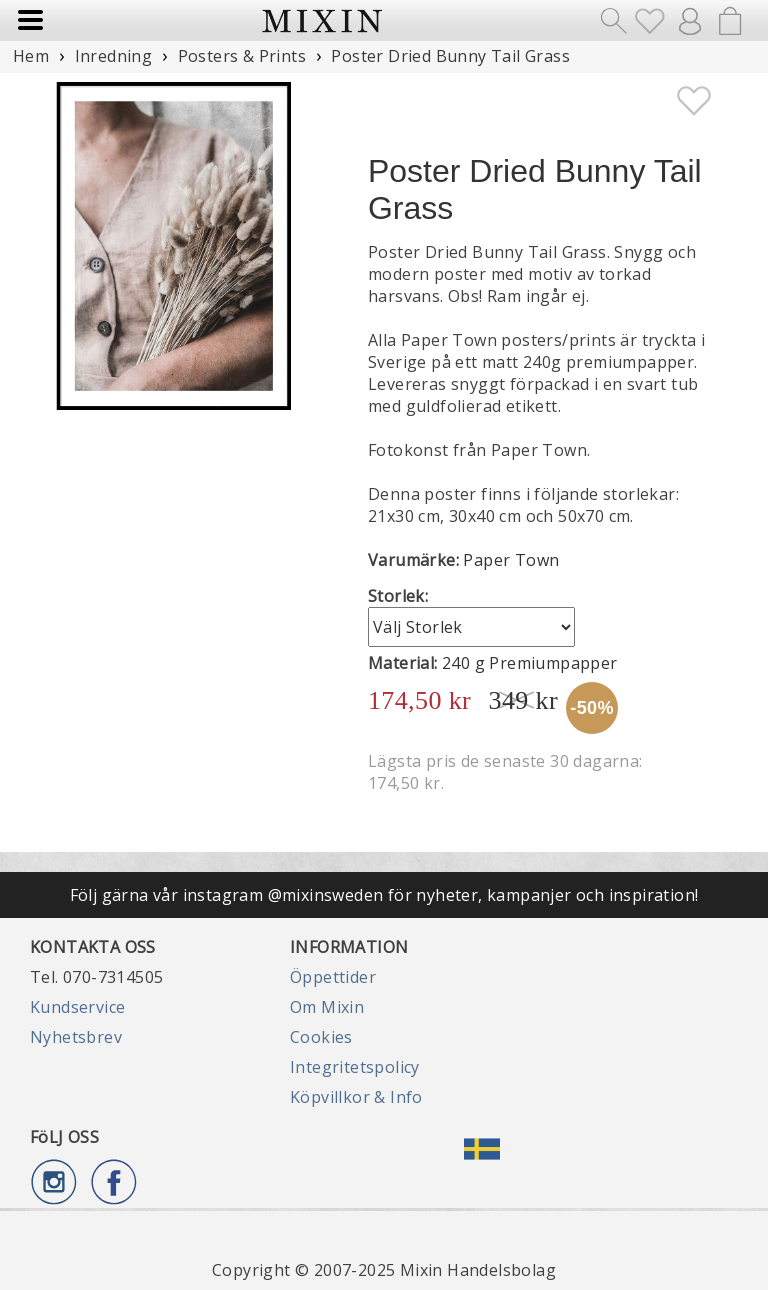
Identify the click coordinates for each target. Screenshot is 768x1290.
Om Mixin (327, 1007)
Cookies (321, 1037)
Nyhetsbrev (76, 1037)
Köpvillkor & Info (356, 1097)
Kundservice (77, 1007)
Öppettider (333, 977)
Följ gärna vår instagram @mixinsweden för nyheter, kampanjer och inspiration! (384, 895)
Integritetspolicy (355, 1067)
